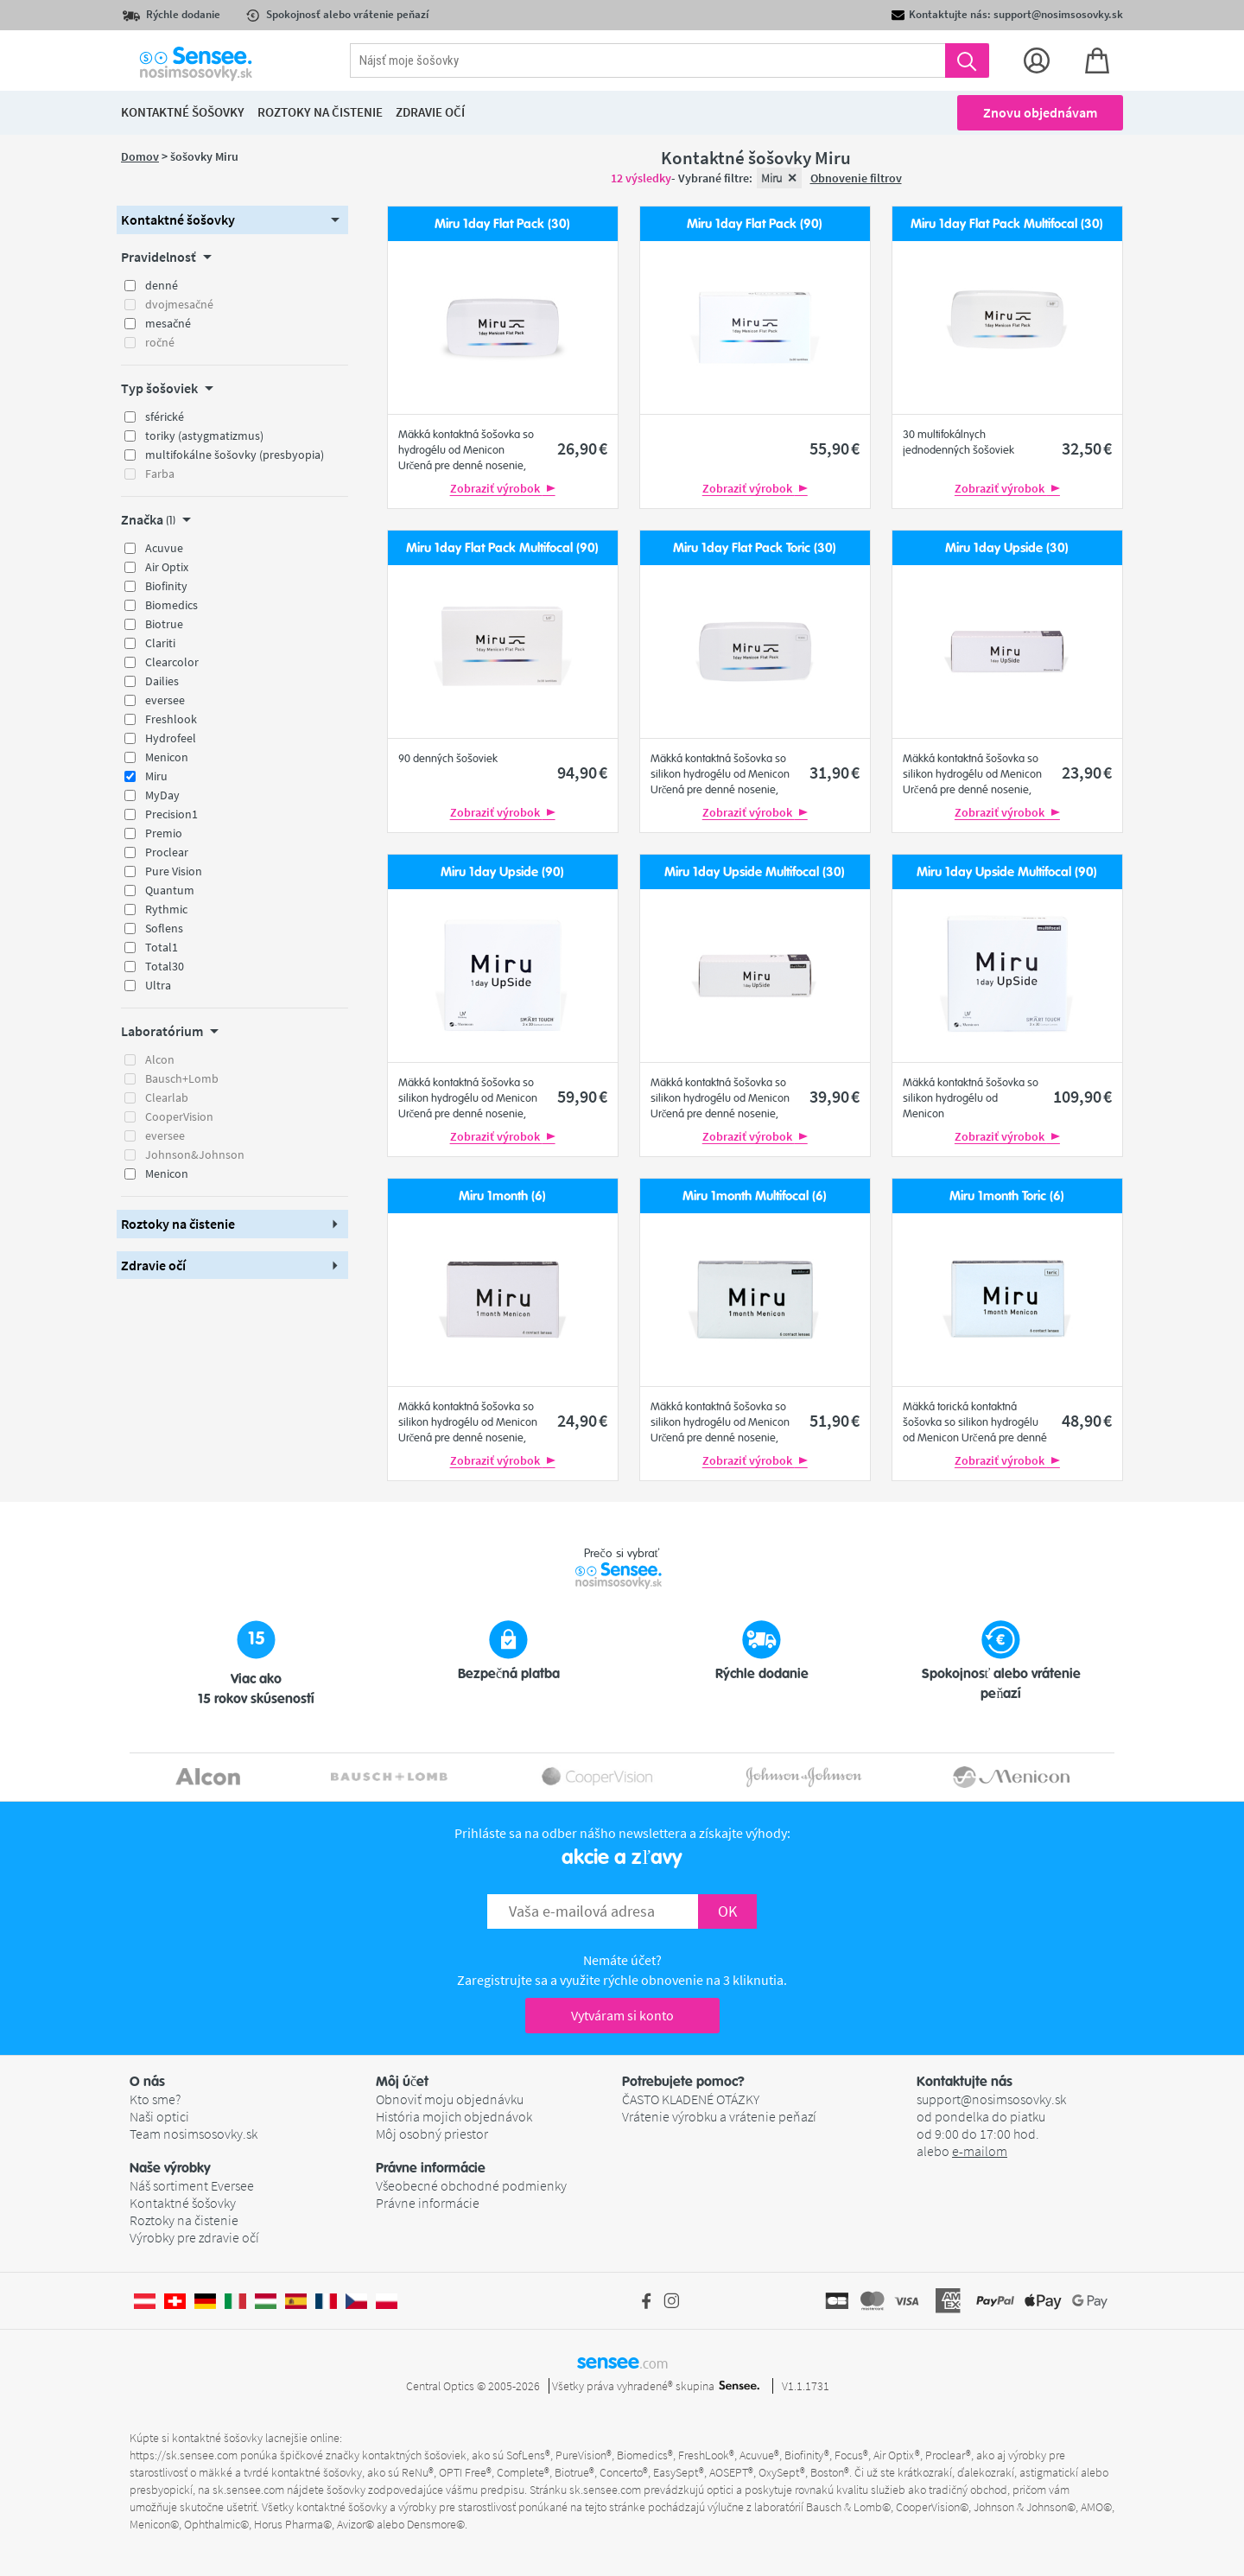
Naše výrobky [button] (170, 2168)
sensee (622, 2362)
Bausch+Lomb (182, 1078)
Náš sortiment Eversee (192, 2185)
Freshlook (171, 719)
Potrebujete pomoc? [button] (683, 2081)
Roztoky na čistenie (184, 2220)
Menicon (166, 757)
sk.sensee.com (248, 2489)
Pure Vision (173, 871)
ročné (160, 342)
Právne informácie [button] (431, 2168)
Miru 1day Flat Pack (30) (502, 224)
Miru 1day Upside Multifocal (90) (1007, 872)
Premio (163, 833)
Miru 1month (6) (502, 1196)
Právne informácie (427, 2202)
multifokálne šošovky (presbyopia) (234, 454)
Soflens (164, 928)
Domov (140, 156)
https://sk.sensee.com (184, 2455)
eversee (165, 700)
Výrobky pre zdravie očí (194, 2237)
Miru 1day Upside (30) (1007, 548)
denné (161, 285)
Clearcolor (172, 662)
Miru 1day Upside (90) (502, 872)
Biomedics (171, 605)
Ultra (158, 985)
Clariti (160, 643)
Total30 (164, 966)
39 (834, 1096)
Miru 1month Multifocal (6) (754, 1196)
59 (582, 1096)
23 (1087, 772)
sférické (164, 416)
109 (1082, 1096)
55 (834, 448)
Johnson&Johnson (194, 1154)
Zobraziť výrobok (502, 488)
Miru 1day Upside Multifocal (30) (754, 872)
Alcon (160, 1059)
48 (1087, 1420)
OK (727, 1911)
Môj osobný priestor (432, 2133)
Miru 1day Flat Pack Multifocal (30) (1007, 224)
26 (582, 448)
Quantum (169, 890)
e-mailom (979, 2150)
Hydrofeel (170, 738)
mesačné (168, 323)
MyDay (162, 795)
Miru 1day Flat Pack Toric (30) (754, 548)
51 (834, 1420)
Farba (160, 473)
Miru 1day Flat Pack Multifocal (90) (502, 548)
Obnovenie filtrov (856, 178)
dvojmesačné (179, 304)
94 (582, 772)
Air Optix (166, 567)
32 (1087, 448)
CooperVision (179, 1116)
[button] (232, 220)
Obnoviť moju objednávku (450, 2099)
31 (834, 772)
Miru (156, 776)
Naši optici (159, 2116)
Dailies (162, 681)
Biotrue (164, 624)
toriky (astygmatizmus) (204, 435)
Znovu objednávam (1040, 112)
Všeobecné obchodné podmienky (471, 2185)
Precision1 (171, 814)
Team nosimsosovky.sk (193, 2133)
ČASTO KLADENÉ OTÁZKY (690, 2099)
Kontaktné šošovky (183, 2202)
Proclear (166, 852)
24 (582, 1420)
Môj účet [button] (402, 2081)
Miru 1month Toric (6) (1006, 1196)
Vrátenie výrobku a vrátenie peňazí (719, 2116)
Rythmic (166, 909)
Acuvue (164, 548)
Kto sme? (155, 2099)
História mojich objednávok (454, 2116)
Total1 (161, 947)
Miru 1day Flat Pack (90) (754, 224)
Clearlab (166, 1097)
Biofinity (166, 586)
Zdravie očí (430, 112)
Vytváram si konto (622, 2015)
